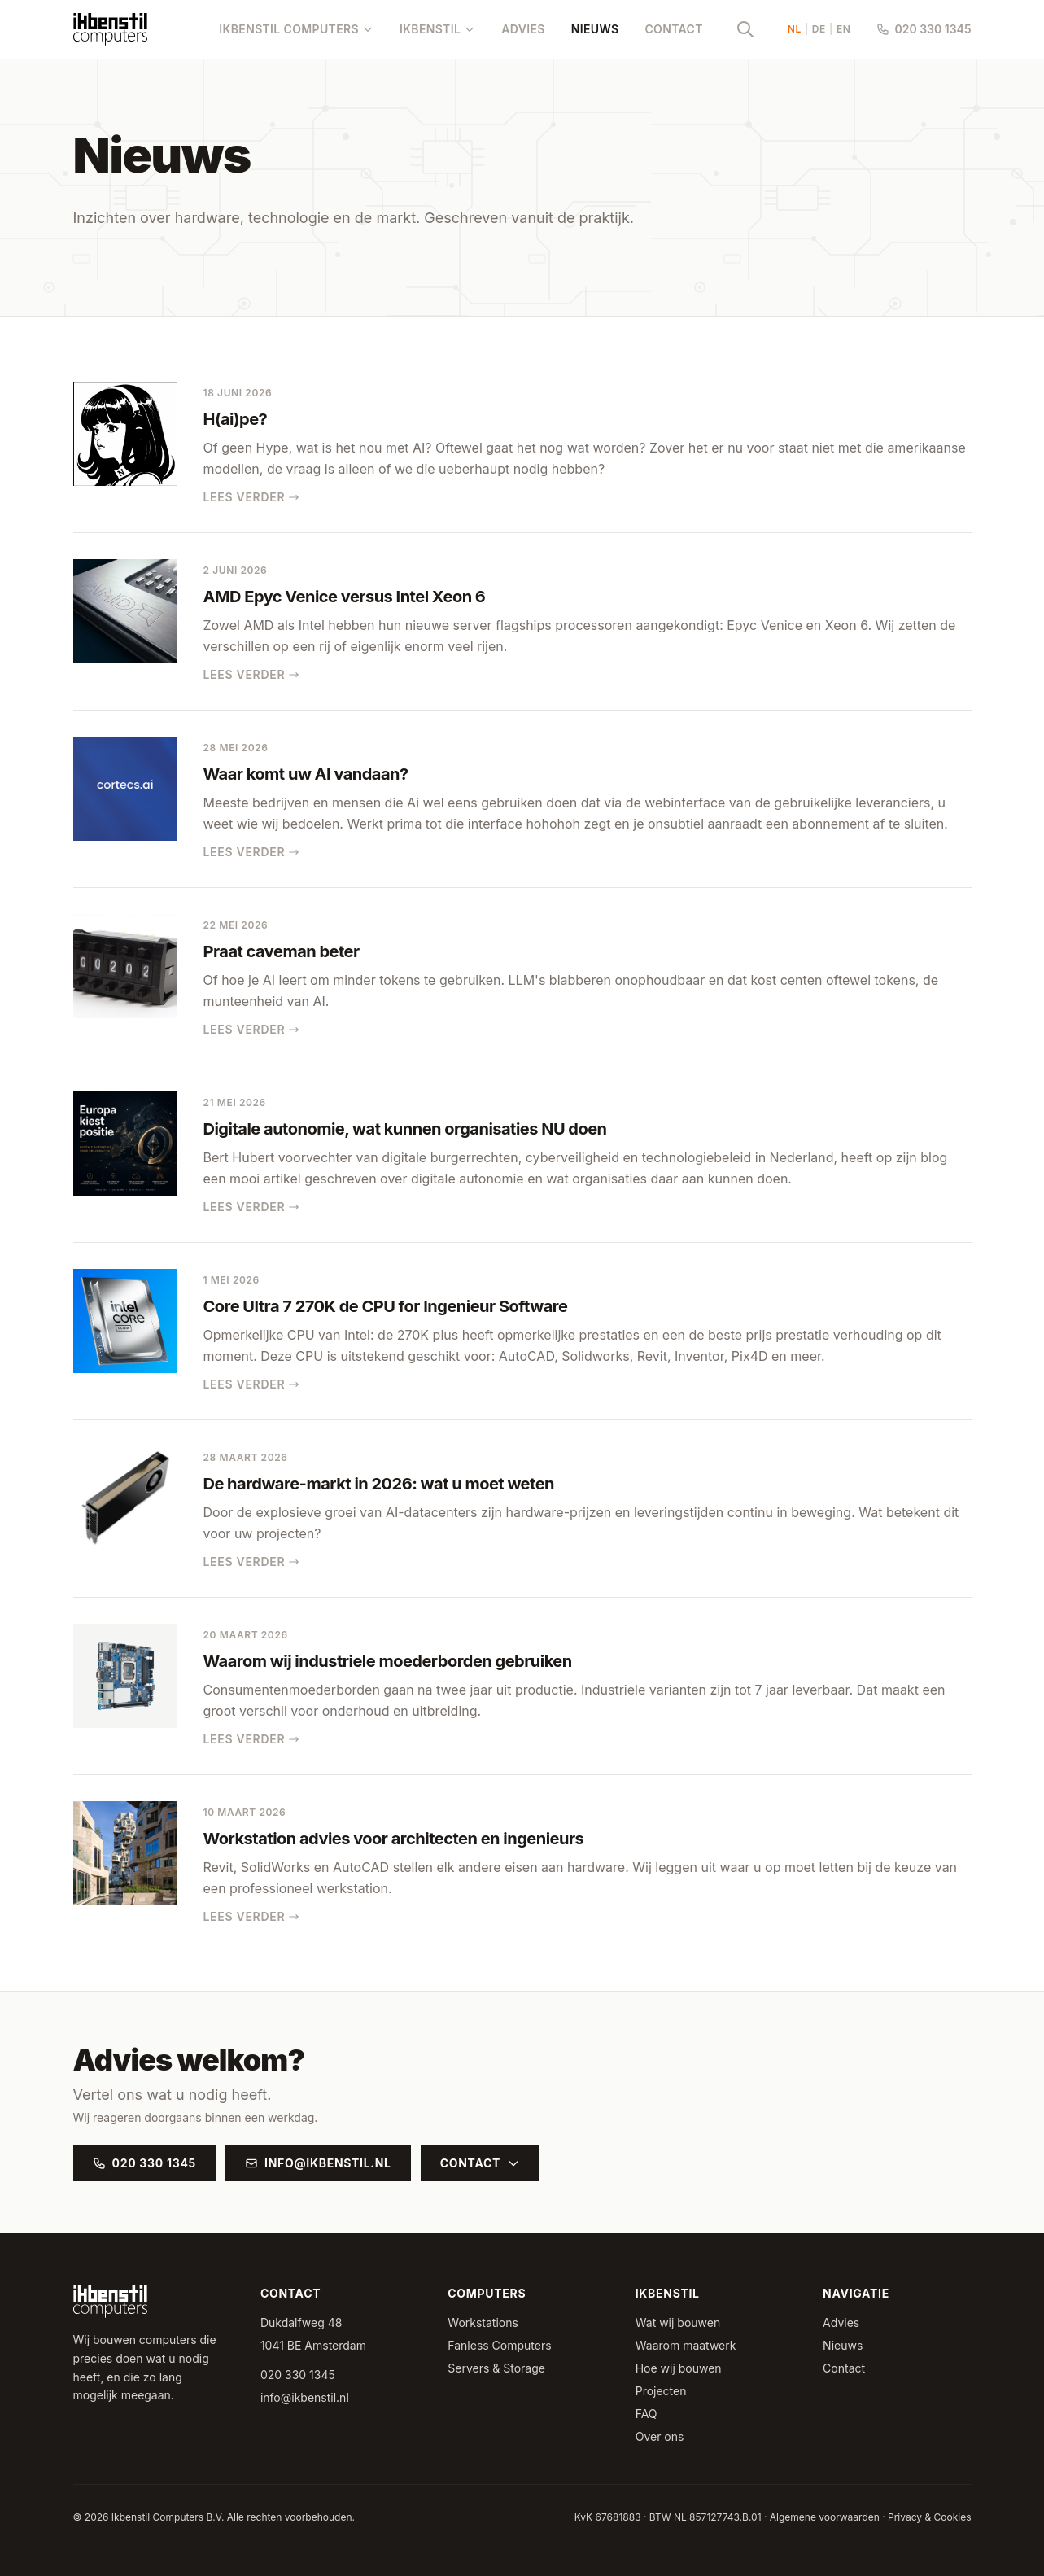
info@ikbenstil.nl (318, 2163)
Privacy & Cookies (929, 2517)
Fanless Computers (499, 2345)
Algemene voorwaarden (825, 2517)
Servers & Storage (496, 2368)
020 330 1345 (923, 29)
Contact (673, 29)
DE (819, 29)
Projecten (661, 2391)
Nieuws (595, 29)
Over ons (660, 2436)
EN (844, 29)
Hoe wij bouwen (679, 2368)
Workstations (483, 2322)
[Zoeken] (745, 29)
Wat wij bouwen (678, 2322)
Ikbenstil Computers (296, 29)
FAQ (646, 2414)
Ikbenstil (437, 29)
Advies (523, 29)
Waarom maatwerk (686, 2345)
